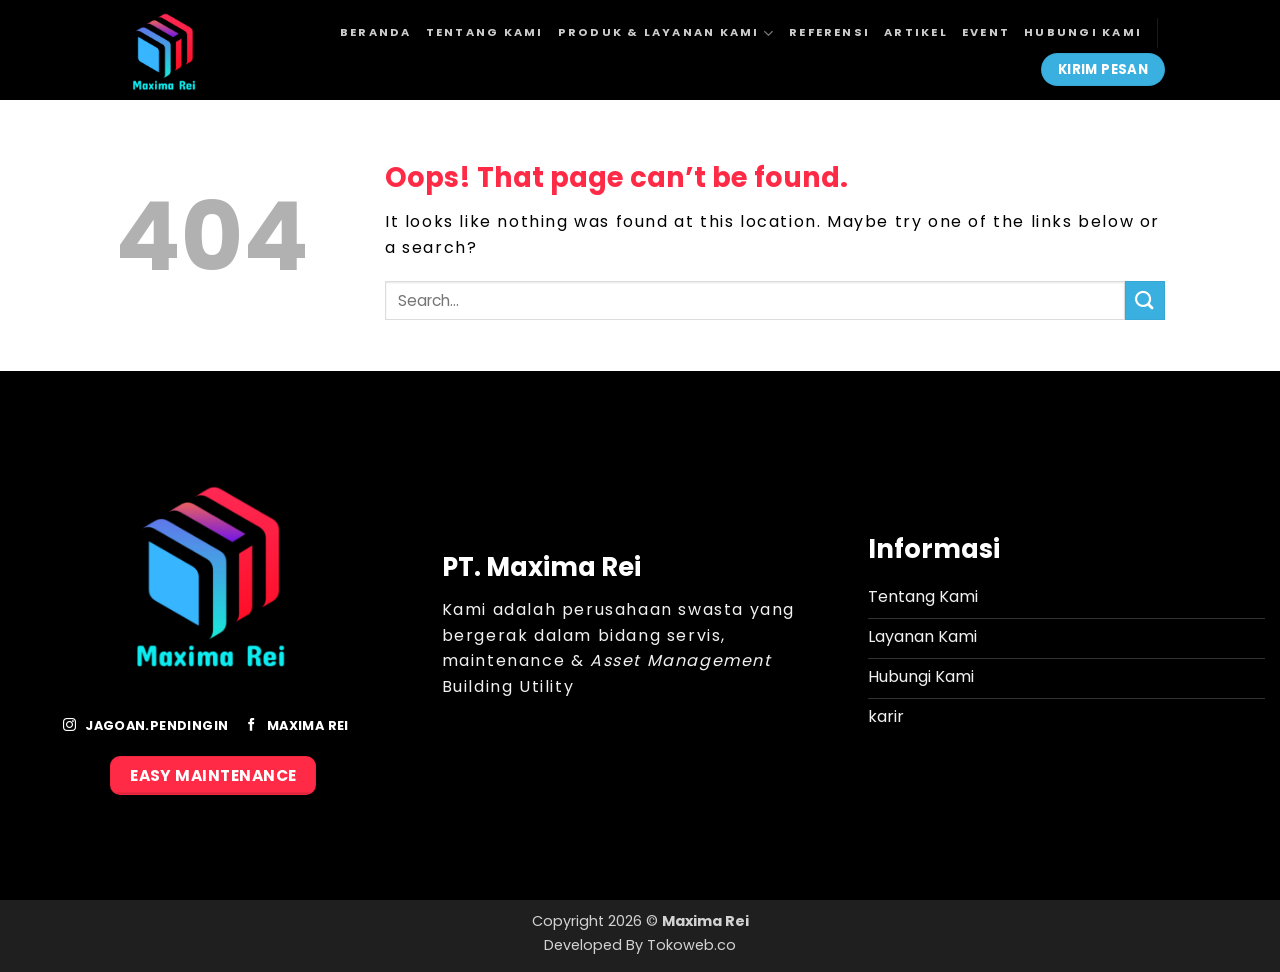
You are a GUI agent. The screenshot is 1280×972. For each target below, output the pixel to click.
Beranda (376, 32)
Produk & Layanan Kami (666, 33)
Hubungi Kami (1083, 32)
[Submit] (1145, 300)
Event (986, 32)
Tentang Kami (485, 32)
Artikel (916, 32)
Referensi (829, 32)
